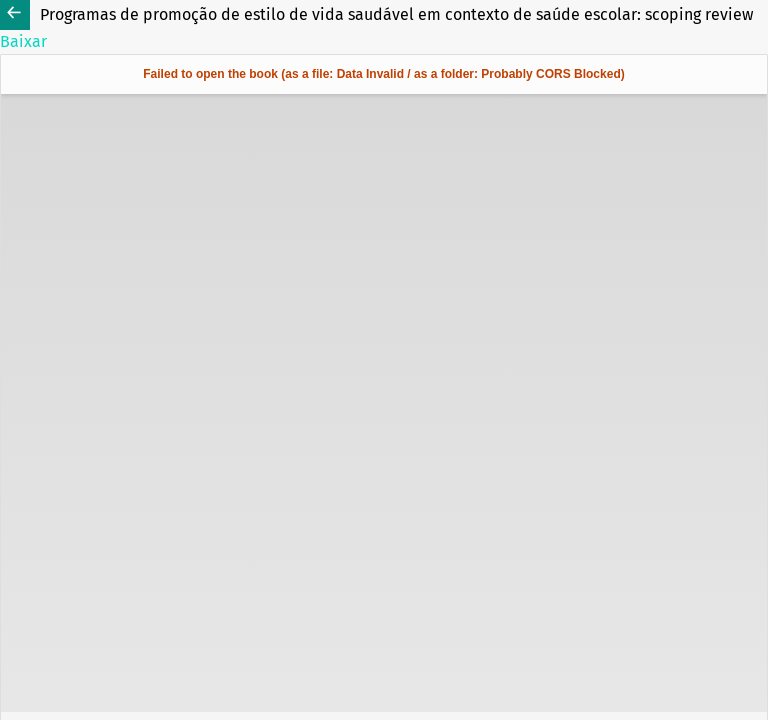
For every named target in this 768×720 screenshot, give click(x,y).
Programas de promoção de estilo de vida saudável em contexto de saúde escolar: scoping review (396, 14)
